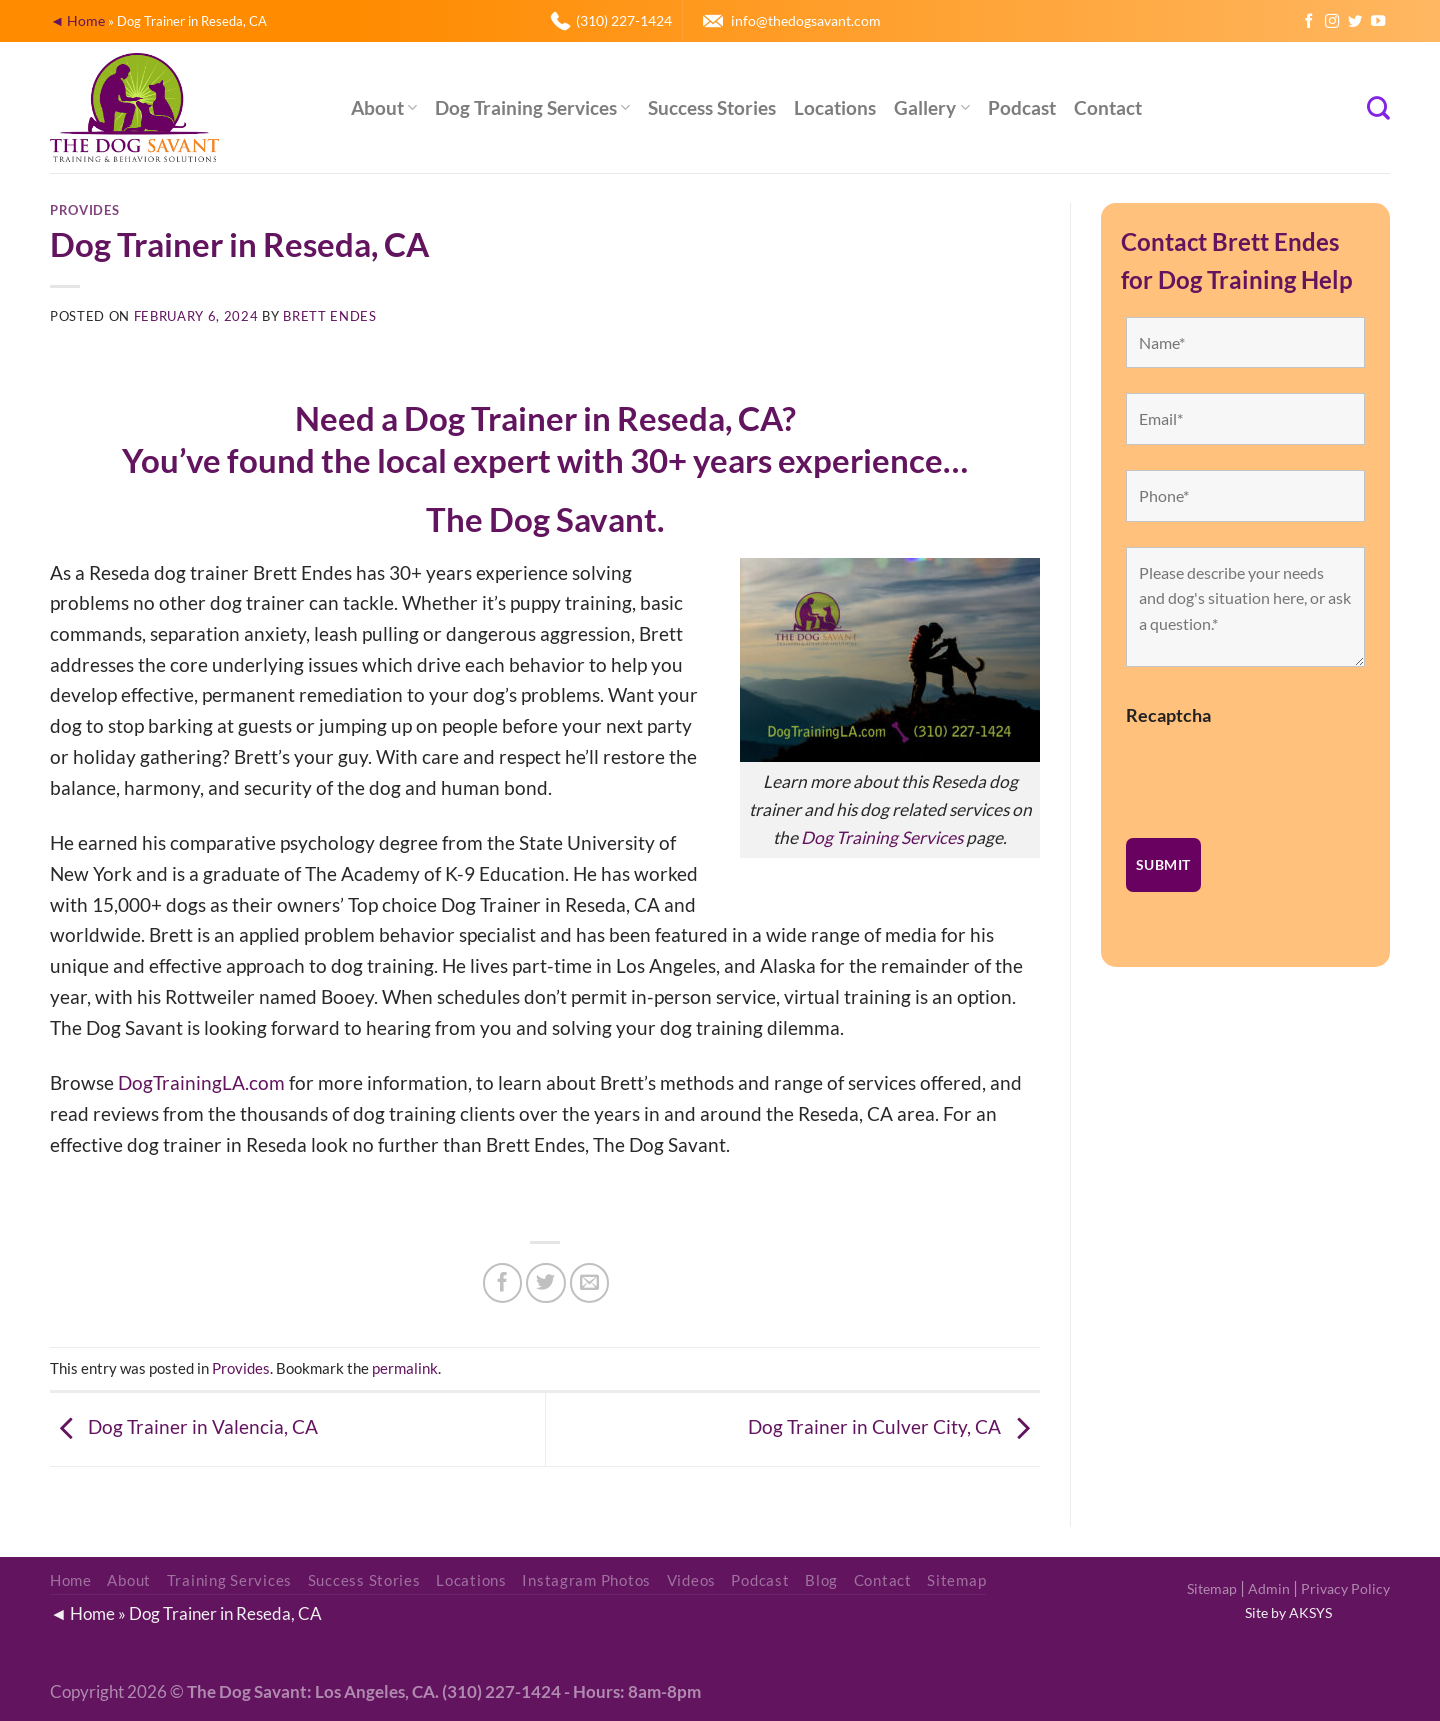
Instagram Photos (586, 1580)
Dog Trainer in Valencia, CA (184, 1426)
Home (71, 1580)
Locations (835, 107)
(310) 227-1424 (624, 20)
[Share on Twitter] (546, 1283)
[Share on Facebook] (503, 1283)
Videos (691, 1580)
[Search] (1378, 108)
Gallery (931, 107)
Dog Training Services (532, 107)
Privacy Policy (1345, 1588)
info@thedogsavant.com (806, 20)
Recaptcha (1168, 715)
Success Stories (712, 107)
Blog (821, 1580)
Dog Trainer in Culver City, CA (894, 1426)
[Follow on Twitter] (1355, 22)
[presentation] (1278, 774)
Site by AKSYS (1288, 1612)
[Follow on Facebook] (1309, 22)
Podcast (1022, 107)
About (384, 107)
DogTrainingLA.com (201, 1082)
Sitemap (1212, 1588)
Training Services (230, 1580)
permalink (405, 1368)
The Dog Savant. (545, 519)
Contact (1108, 107)
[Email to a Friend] (590, 1283)
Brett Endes (329, 316)
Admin (1269, 1588)
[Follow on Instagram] (1332, 22)
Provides (84, 210)
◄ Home (77, 20)
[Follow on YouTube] (1378, 22)
